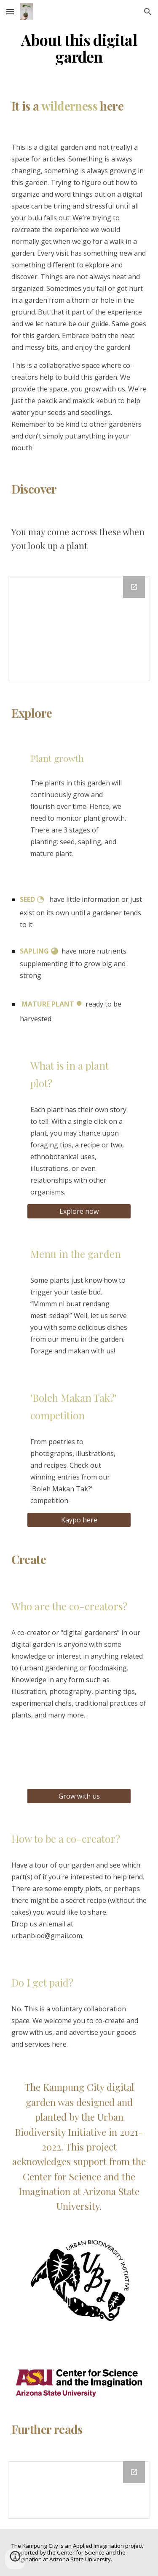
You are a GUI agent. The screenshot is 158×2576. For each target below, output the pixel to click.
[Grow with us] (78, 1796)
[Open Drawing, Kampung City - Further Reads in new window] (134, 2472)
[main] (79, 48)
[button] (10, 11)
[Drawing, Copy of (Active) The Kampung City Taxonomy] (79, 628)
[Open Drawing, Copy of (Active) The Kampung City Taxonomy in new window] (134, 587)
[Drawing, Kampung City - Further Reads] (79, 2489)
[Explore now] (78, 1211)
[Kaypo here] (78, 1520)
